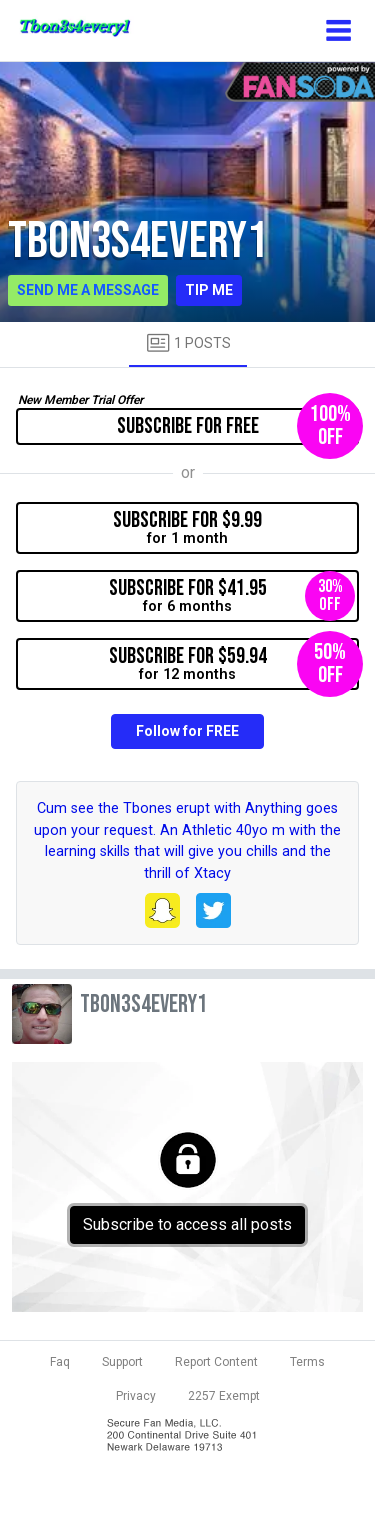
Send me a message (88, 290)
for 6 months (232, 596)
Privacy (136, 1396)
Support (122, 1362)
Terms (307, 1362)
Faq (60, 1362)
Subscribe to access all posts (187, 1224)
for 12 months (234, 664)
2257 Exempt (224, 1396)
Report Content (216, 1362)
